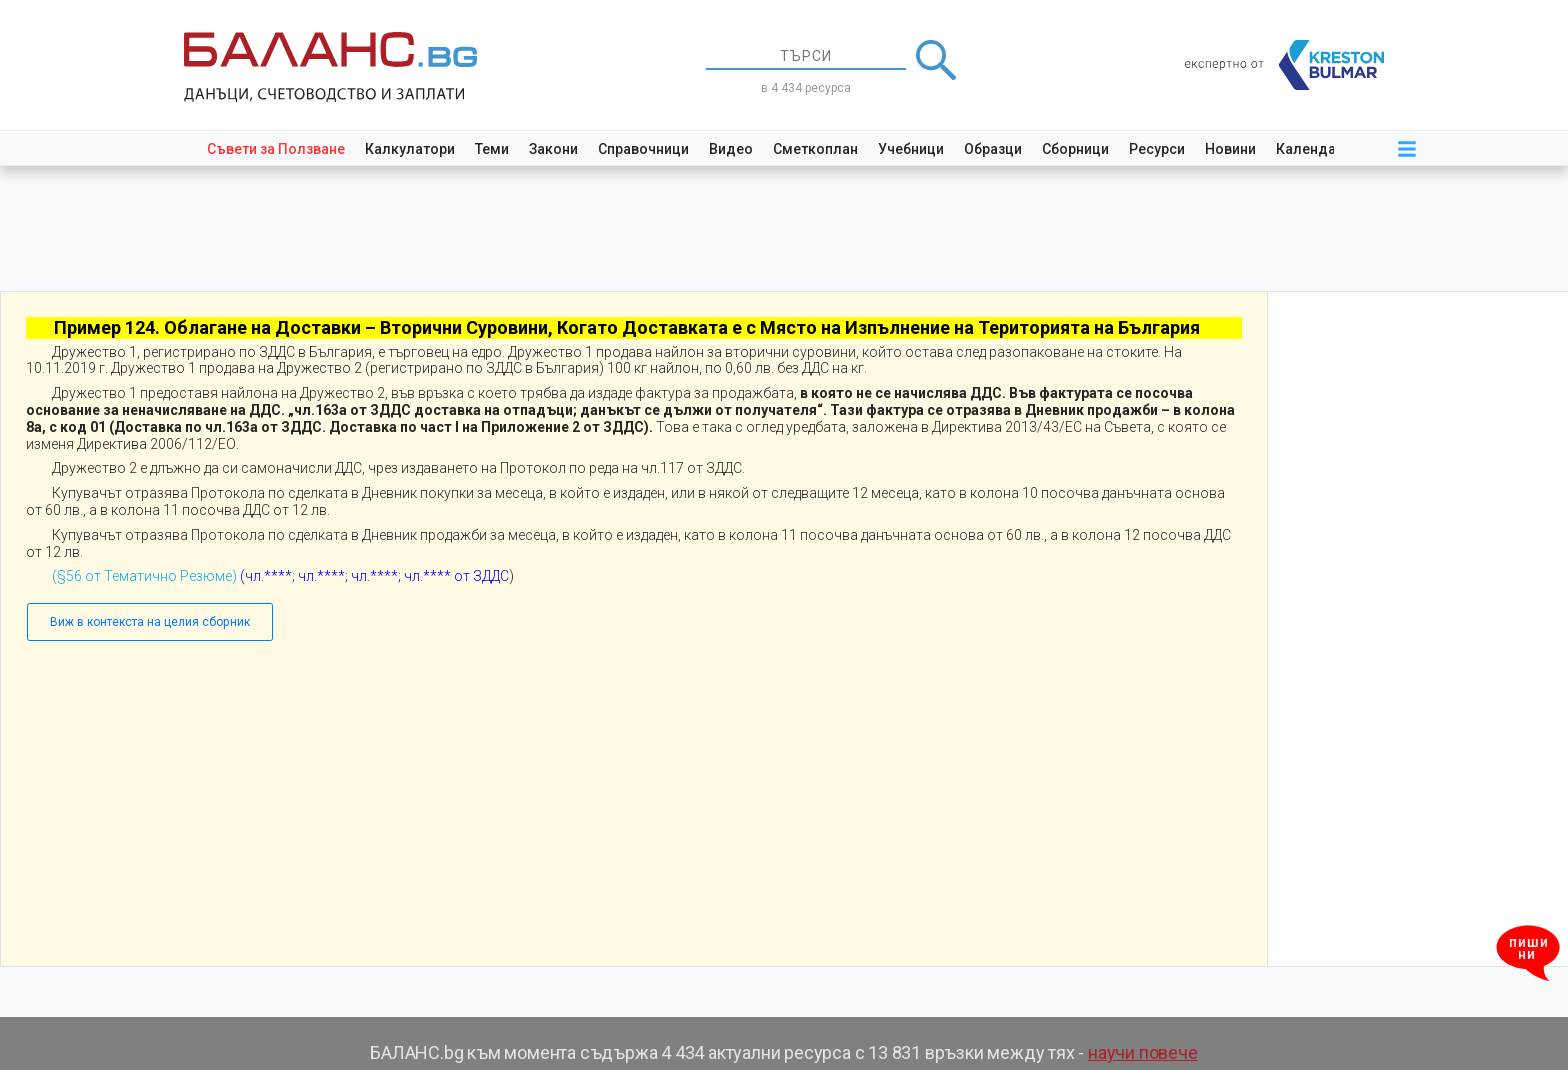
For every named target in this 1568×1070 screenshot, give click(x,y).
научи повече (1143, 1052)
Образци (993, 149)
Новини (1230, 149)
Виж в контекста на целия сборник (150, 622)
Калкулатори (410, 149)
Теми (492, 149)
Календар (1310, 149)
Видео (731, 149)
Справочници (643, 149)
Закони (553, 149)
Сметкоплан (815, 149)
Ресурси (1157, 149)
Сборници (1075, 149)
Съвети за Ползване (276, 149)
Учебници (911, 149)
